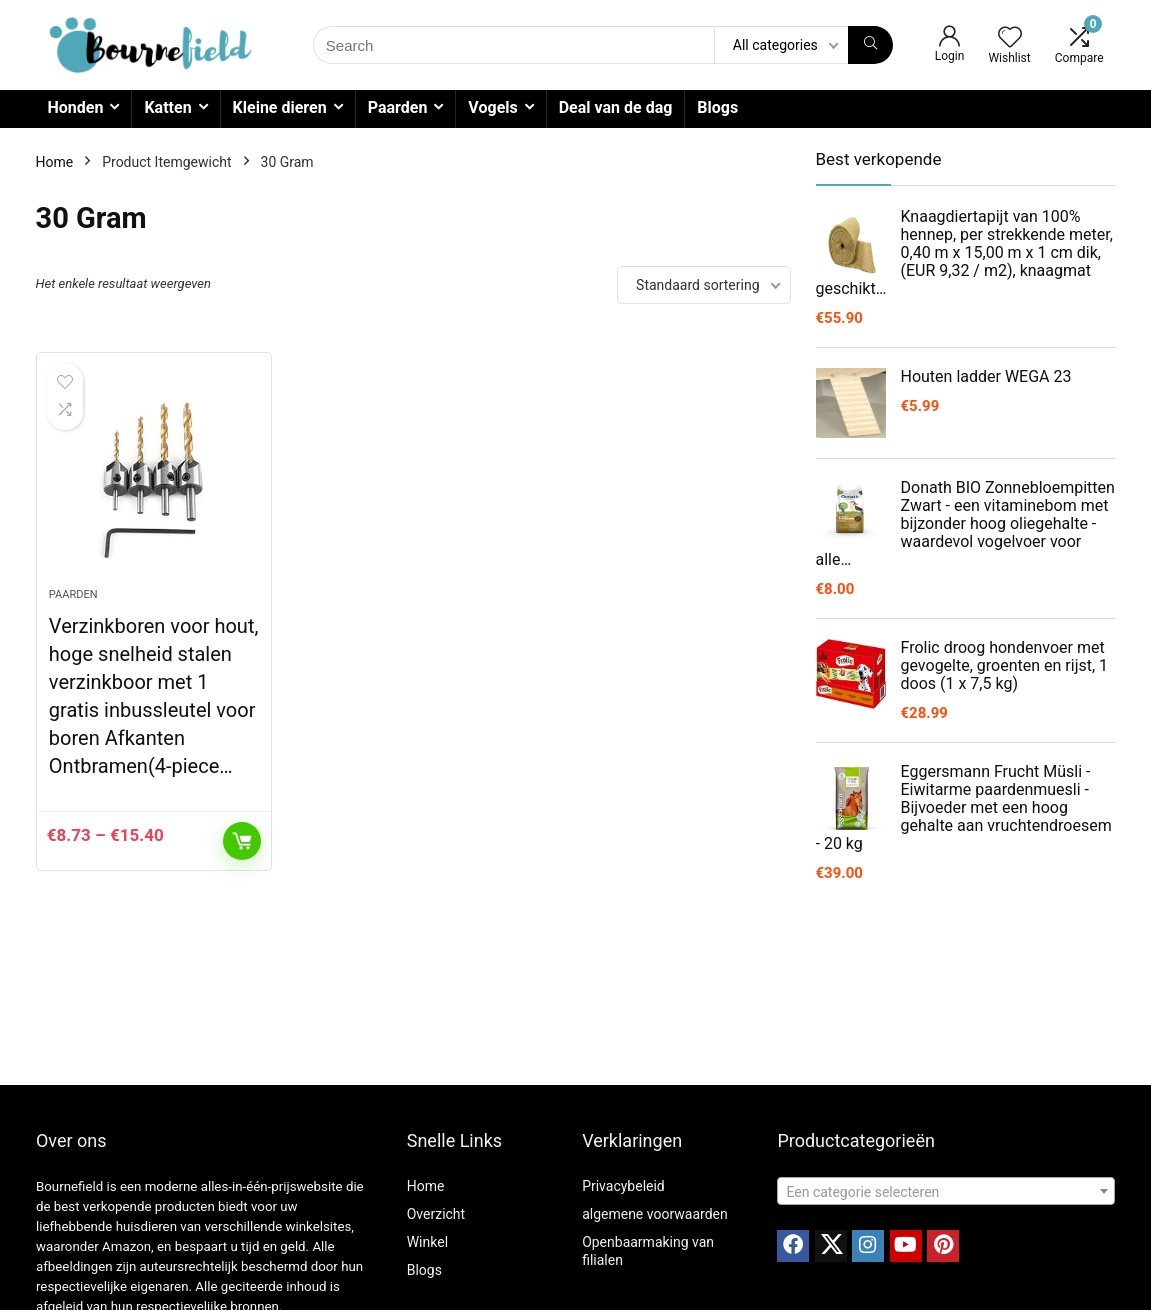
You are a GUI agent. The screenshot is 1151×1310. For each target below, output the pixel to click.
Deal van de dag (616, 107)
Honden (76, 107)
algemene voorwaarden (655, 1214)
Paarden (398, 107)
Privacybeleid (623, 1186)
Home (55, 162)
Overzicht (436, 1214)
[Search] (870, 45)
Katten (167, 107)
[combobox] (945, 1191)
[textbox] (945, 1192)
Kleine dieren (280, 107)
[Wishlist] (1010, 39)
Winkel (427, 1242)
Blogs (717, 107)
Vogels (492, 107)
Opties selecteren (242, 841)
